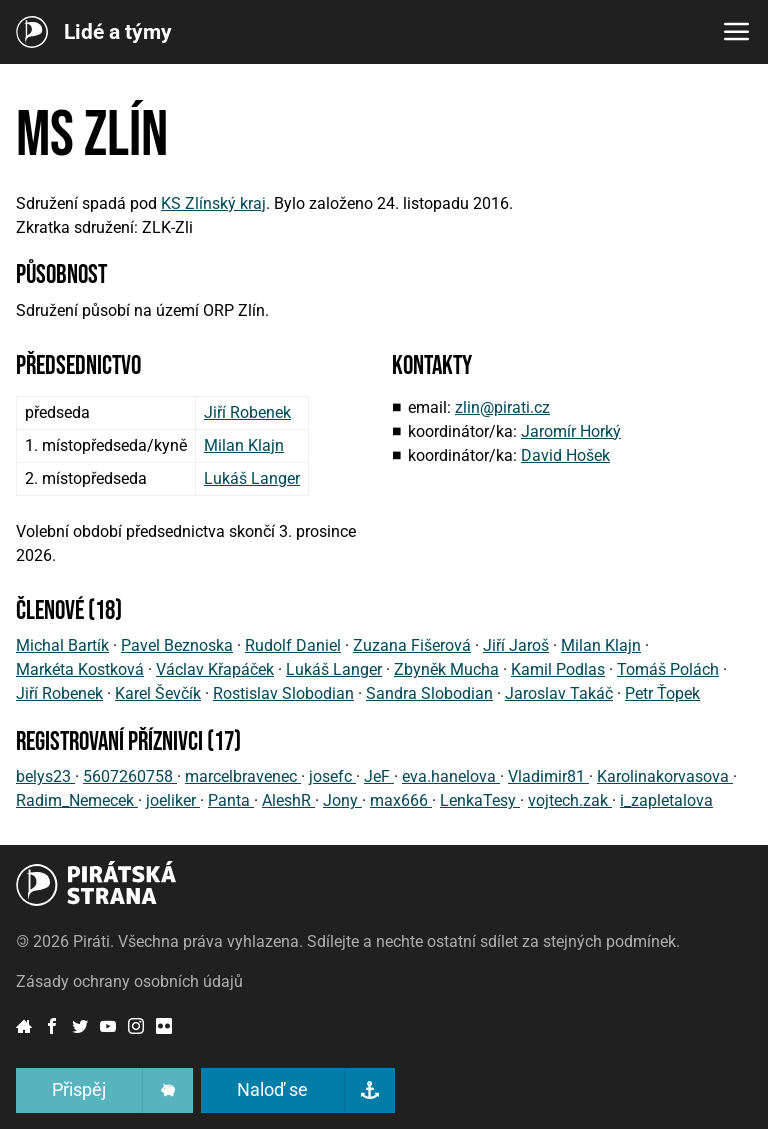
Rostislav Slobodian (283, 693)
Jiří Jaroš (516, 645)
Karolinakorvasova (665, 776)
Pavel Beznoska (177, 645)
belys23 (45, 776)
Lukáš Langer (252, 478)
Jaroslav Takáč (559, 693)
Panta (231, 800)
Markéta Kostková (80, 669)
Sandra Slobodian (429, 693)
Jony (342, 800)
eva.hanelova (451, 776)
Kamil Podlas (558, 669)
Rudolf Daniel (293, 645)
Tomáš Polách (668, 669)
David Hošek (565, 455)
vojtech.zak (570, 800)
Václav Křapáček (215, 669)
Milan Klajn (244, 445)
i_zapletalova (666, 800)
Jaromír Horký (571, 431)
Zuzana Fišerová (412, 645)
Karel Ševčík (158, 693)
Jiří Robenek (247, 412)
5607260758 (130, 776)
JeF (379, 776)
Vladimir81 (548, 776)
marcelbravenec (243, 776)
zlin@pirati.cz (502, 407)
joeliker (173, 800)
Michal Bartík (62, 645)
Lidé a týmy (118, 32)
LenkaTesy (480, 800)
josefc (332, 776)
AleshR (288, 800)
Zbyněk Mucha (446, 669)
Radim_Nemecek (77, 800)
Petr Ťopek (662, 693)
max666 (401, 800)
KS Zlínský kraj (213, 203)
